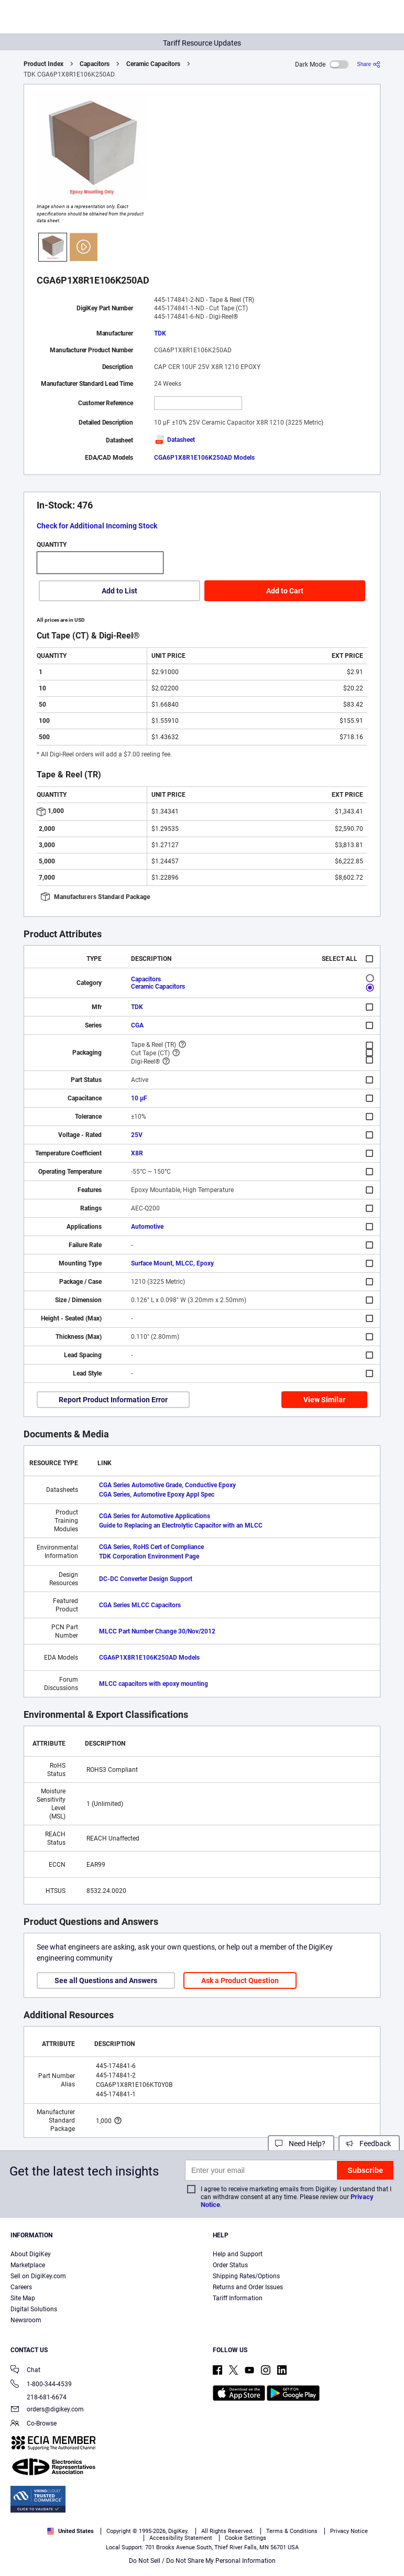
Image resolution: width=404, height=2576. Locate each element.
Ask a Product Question (240, 1980)
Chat (25, 2371)
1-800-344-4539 (41, 2385)
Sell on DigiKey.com (38, 2276)
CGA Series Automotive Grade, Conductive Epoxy (167, 1485)
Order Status (230, 2265)
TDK (160, 333)
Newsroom (25, 2320)
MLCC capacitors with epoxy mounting (153, 1683)
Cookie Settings (245, 2538)
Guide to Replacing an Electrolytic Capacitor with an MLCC (181, 1525)
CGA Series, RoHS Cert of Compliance (151, 1547)
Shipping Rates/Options (246, 2276)
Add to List (119, 591)
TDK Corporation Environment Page (149, 1556)
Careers (21, 2287)
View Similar (324, 1399)
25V (137, 1135)
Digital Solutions (33, 2309)
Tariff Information (238, 2298)
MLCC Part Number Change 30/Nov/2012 (157, 1631)
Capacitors (95, 64)
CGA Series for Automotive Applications (154, 1516)
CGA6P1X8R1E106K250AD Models (204, 457)
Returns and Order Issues (248, 2287)
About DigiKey (30, 2254)
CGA (137, 1025)
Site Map (22, 2298)
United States (70, 2531)
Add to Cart (284, 591)
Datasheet (174, 439)
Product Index (43, 64)
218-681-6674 (38, 2397)
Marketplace (27, 2265)
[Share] (368, 64)
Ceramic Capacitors (153, 64)
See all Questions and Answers (105, 1980)
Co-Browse (33, 2424)
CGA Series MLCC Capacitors (140, 1605)
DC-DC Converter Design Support (145, 1579)
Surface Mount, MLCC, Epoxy (172, 1263)
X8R (137, 1153)
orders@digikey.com (47, 2410)
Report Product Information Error (113, 1399)
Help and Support (238, 2254)
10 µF (139, 1098)
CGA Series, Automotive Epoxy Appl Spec (156, 1494)
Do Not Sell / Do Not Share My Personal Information (202, 2560)
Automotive (147, 1226)
